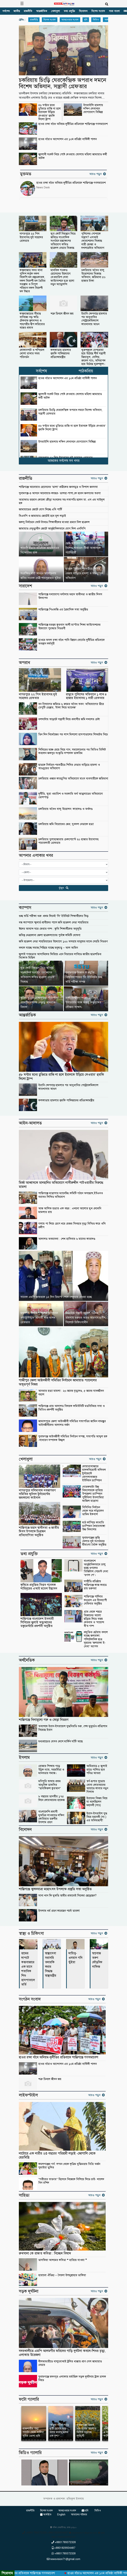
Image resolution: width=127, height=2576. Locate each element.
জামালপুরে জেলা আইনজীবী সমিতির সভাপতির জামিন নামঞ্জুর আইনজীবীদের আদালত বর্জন (72, 1422)
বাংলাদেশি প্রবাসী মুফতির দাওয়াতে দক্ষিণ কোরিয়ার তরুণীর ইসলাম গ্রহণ (51, 1817)
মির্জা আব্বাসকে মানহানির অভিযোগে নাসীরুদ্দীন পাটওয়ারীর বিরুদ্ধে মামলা (61, 1184)
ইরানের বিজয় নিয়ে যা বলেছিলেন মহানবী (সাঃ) (96, 1801)
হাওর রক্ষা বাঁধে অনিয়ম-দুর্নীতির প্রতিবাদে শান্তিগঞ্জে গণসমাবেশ (73, 124)
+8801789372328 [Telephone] (63, 2542)
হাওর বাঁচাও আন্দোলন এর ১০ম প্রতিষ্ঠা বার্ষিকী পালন (67, 139)
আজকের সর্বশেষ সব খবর (64, 461)
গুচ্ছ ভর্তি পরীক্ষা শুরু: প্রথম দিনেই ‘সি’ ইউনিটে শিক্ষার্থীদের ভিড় (53, 916)
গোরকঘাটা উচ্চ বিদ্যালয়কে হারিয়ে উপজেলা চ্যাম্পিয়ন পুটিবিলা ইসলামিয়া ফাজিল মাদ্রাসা (93, 1494)
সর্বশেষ (6, 11)
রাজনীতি (28, 11)
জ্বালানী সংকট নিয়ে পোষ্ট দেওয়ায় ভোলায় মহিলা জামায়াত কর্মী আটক (72, 156)
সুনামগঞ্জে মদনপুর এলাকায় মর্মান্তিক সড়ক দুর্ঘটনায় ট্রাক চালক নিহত (72, 2378)
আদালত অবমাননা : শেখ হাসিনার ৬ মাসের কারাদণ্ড (66, 1239)
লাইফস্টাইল (28, 2095)
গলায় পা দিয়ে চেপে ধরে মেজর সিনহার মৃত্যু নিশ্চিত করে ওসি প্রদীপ (72, 1225)
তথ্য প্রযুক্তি (69, 11)
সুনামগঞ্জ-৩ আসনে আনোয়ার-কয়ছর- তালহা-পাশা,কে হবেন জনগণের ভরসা (60, 493)
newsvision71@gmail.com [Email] (63, 2559)
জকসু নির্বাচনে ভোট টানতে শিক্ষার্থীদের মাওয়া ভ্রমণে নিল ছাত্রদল (54, 522)
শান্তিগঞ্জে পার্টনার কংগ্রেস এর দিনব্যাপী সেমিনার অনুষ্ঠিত (95, 1600)
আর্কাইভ (45, 2514)
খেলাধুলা (55, 11)
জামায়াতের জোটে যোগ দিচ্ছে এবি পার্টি (40, 509)
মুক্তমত (25, 173)
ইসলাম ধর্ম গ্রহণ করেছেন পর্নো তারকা (59, 1911)
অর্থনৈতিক (27, 1660)
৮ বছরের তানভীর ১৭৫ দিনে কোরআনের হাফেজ (51, 1798)
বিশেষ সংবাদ (98, 11)
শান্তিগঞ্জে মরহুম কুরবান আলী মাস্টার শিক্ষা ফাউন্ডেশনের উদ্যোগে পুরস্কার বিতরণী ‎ (69, 626)
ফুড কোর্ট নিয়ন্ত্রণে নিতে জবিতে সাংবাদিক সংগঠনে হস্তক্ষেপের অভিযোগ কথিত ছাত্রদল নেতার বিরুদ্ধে (63, 241)
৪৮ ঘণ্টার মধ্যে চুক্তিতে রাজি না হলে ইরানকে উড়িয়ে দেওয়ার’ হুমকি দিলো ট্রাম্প (49, 112)
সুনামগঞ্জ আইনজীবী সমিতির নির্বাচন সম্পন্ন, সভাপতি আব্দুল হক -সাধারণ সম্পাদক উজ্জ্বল (72, 1438)
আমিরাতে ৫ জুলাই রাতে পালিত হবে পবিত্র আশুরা (96, 1769)
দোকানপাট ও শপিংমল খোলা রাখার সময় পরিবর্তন (32, 353)
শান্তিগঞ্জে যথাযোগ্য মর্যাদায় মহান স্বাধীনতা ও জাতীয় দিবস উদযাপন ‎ (70, 596)
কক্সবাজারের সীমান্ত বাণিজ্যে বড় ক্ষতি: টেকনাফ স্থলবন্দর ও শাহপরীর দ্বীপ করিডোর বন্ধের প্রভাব (32, 321)
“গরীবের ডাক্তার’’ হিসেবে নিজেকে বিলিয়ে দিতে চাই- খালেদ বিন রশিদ (71, 2180)
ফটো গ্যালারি (29, 2399)
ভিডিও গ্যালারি (30, 2452)
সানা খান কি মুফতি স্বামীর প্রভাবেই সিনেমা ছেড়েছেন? (67, 1895)
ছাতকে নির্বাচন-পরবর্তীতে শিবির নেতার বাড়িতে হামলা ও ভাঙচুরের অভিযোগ (69, 766)
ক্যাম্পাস (25, 907)
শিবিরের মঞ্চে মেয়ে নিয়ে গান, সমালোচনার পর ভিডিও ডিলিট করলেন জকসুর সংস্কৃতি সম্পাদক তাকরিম (72, 751)
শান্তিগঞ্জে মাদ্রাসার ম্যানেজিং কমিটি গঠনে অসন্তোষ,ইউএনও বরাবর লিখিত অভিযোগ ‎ (70, 1194)
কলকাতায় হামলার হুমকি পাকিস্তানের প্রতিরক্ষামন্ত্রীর (61, 353)
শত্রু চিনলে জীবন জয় (62, 313)
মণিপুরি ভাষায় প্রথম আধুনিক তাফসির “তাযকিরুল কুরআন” (49, 1784)
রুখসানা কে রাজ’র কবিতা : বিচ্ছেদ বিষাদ (45, 2253)
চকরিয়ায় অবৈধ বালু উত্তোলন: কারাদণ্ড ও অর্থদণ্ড (65, 809)
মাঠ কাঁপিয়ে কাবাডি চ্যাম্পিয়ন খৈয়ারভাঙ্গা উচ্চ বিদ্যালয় (93, 1526)
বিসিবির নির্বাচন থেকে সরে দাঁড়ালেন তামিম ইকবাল (93, 1510)
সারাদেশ (25, 586)
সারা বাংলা (114, 11)
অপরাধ (24, 662)
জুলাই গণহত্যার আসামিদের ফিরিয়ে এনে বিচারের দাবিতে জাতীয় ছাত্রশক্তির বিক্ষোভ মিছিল (60, 955)
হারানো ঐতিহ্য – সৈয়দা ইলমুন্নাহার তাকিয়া (62, 2275)
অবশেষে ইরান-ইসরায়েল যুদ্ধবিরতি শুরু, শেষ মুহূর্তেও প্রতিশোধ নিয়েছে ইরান (72, 1727)
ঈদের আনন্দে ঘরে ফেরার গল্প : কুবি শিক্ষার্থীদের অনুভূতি (50, 928)
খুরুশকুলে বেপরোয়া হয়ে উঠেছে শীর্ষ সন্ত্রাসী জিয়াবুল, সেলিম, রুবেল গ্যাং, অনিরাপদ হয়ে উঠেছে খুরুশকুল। (93, 357)
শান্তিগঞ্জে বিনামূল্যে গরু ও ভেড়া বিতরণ (44, 1720)
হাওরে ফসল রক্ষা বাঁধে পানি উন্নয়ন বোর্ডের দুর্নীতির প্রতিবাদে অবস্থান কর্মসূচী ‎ (71, 641)
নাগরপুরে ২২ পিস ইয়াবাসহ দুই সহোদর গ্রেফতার (31, 237)
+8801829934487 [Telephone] (63, 2548)
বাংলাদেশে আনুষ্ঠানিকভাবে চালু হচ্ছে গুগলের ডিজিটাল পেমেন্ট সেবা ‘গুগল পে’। (96, 1568)
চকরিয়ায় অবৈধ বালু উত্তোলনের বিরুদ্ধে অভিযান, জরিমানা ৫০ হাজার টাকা (93, 275)
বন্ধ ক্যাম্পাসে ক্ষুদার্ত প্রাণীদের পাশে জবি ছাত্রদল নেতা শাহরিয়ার (53, 922)
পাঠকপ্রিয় (85, 371)
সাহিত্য (24, 2195)
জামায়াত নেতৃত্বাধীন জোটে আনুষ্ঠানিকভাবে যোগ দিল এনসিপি (52, 528)
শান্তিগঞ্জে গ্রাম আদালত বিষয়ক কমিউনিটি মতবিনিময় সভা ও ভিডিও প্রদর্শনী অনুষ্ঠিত (71, 1407)
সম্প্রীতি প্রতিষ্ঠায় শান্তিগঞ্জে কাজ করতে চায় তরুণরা (95, 1584)
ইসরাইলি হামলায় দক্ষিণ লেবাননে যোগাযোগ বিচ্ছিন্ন (93, 108)
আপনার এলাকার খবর (36, 855)
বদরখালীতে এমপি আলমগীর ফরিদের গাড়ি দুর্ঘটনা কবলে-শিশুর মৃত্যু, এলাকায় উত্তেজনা (62, 2353)
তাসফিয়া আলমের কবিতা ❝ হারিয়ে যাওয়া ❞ (62, 2260)
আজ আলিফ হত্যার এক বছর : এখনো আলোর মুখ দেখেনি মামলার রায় (69, 1210)
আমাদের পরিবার (79, 2514)
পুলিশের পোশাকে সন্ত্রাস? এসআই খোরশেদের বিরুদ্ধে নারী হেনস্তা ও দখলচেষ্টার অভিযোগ (92, 241)
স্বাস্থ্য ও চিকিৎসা (31, 1933)
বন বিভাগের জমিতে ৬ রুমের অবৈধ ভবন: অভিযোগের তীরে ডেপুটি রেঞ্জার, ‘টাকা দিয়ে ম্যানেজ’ (71, 705)
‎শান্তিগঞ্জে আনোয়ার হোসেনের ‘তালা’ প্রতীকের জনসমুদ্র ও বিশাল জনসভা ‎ (59, 487)
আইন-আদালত (30, 1123)
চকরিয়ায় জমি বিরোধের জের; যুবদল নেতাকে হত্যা (66, 824)
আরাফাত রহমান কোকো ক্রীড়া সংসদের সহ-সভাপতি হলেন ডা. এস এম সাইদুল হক (62, 501)
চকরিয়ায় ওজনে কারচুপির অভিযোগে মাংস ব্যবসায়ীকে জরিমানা (73, 778)
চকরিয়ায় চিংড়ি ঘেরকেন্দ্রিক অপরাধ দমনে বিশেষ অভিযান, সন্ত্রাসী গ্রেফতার (62, 83)
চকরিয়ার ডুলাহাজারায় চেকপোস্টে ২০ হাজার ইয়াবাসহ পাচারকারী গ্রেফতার (68, 841)
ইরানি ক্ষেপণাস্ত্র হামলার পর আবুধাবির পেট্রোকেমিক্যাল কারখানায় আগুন (94, 319)
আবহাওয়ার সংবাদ (70, 19)
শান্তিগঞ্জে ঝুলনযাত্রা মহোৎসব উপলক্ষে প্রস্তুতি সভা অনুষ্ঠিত (55, 1889)
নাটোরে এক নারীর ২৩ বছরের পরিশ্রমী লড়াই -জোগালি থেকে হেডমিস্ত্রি (57, 2155)
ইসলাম (24, 1757)
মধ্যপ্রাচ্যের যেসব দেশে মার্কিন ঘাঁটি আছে (60, 1741)
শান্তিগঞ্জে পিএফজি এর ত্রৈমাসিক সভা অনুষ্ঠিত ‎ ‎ (64, 609)
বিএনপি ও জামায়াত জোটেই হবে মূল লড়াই (42, 516)
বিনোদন (83, 11)
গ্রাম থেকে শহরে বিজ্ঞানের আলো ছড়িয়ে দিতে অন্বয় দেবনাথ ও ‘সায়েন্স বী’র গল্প (94, 1619)
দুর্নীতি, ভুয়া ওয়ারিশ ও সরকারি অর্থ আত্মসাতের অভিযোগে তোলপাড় (70, 795)
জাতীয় (17, 11)
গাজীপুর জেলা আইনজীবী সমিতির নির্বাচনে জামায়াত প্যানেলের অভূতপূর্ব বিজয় (58, 1382)
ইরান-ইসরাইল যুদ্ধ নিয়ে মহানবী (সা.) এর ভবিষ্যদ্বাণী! (96, 1817)
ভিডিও (96, 19)
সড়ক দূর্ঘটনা (28, 2291)
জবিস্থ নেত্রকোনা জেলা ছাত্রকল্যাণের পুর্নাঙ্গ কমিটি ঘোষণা (49, 935)
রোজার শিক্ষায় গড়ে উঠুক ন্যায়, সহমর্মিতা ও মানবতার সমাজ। (51, 1769)
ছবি (85, 19)
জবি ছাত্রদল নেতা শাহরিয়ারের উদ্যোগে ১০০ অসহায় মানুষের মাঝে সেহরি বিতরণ (63, 941)
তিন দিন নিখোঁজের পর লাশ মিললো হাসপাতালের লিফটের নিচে (73, 734)
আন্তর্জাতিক (41, 11)
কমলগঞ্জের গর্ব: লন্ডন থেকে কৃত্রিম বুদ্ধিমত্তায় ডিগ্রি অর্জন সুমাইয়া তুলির (69, 2165)
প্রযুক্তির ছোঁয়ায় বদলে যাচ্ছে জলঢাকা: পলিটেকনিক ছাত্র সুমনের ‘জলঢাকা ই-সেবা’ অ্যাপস (96, 1639)
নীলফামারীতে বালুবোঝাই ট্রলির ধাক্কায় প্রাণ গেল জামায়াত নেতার (70, 2363)
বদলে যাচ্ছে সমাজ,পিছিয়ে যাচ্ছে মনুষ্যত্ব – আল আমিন (48, 947)
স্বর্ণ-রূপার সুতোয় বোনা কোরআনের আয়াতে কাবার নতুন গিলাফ (97, 1786)
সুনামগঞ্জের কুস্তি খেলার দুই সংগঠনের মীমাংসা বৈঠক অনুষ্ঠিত (94, 1541)
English (61, 2514)
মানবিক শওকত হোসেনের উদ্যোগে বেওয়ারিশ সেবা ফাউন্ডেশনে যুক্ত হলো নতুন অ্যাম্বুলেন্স (62, 277)
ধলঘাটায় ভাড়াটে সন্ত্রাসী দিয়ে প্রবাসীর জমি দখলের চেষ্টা (69, 719)
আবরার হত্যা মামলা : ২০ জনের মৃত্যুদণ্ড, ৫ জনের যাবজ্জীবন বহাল (71, 1392)
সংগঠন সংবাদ (30, 1999)
